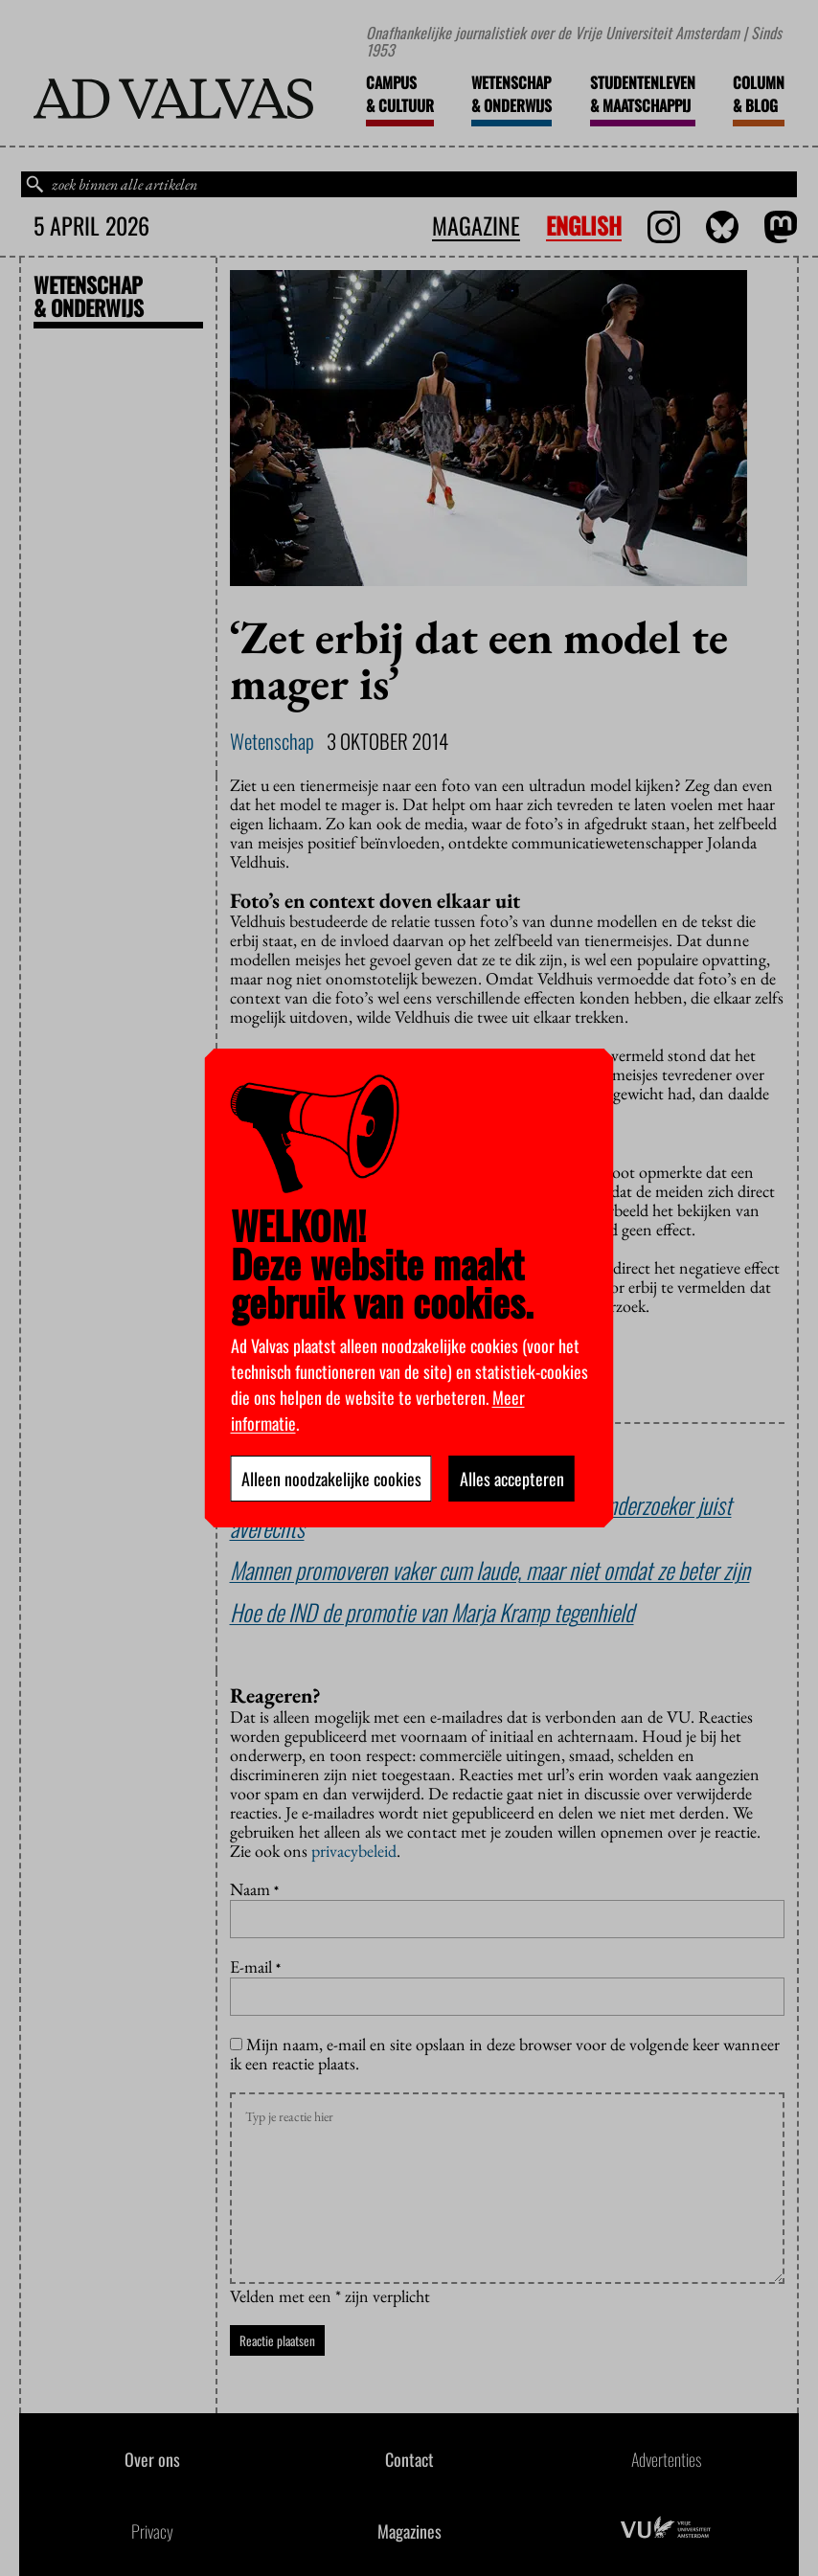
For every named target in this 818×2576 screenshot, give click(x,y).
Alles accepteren (512, 1478)
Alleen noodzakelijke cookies (331, 1478)
